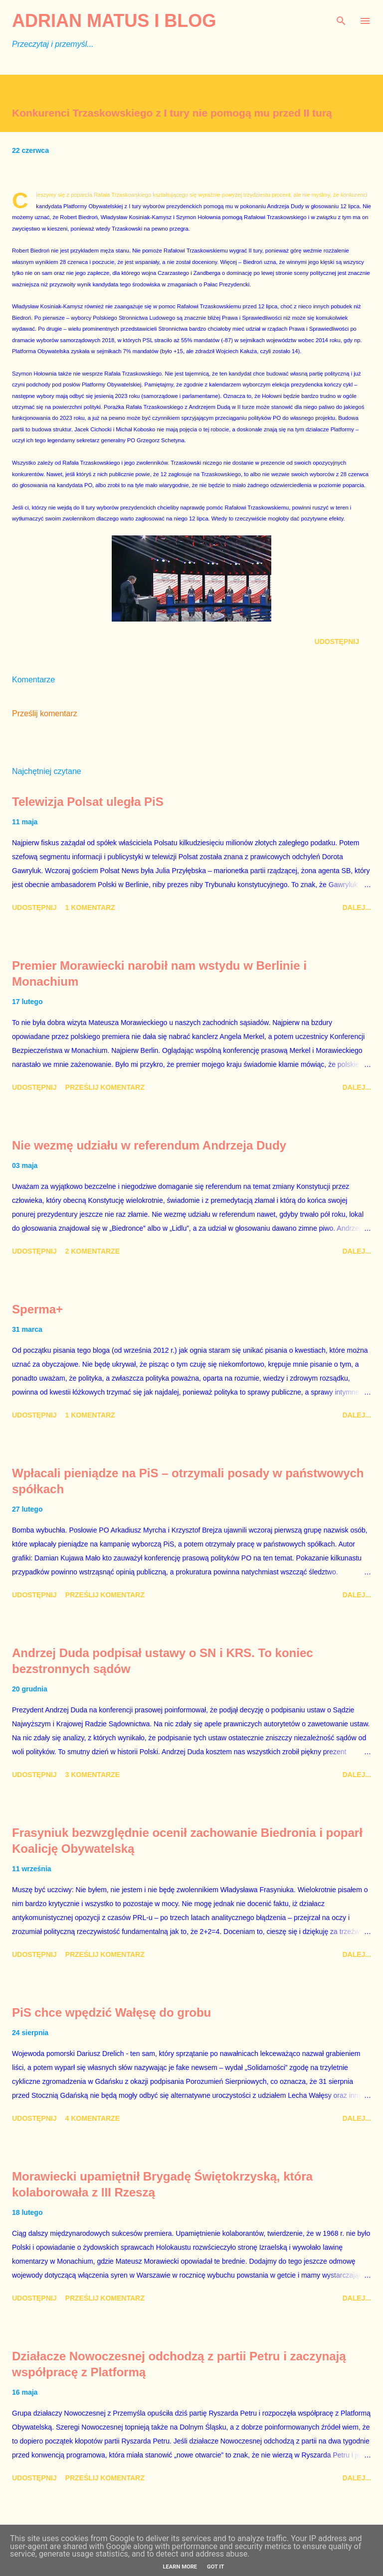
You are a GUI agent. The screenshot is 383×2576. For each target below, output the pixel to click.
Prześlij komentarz (44, 713)
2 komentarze (92, 1251)
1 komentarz (90, 907)
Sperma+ (37, 1309)
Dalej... (356, 907)
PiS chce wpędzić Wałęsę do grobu (111, 2012)
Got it (215, 2567)
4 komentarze (92, 2118)
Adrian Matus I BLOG (114, 20)
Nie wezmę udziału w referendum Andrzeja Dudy (149, 1145)
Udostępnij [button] (337, 641)
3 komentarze (92, 1775)
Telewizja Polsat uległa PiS (88, 801)
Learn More (180, 2567)
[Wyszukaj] (341, 18)
